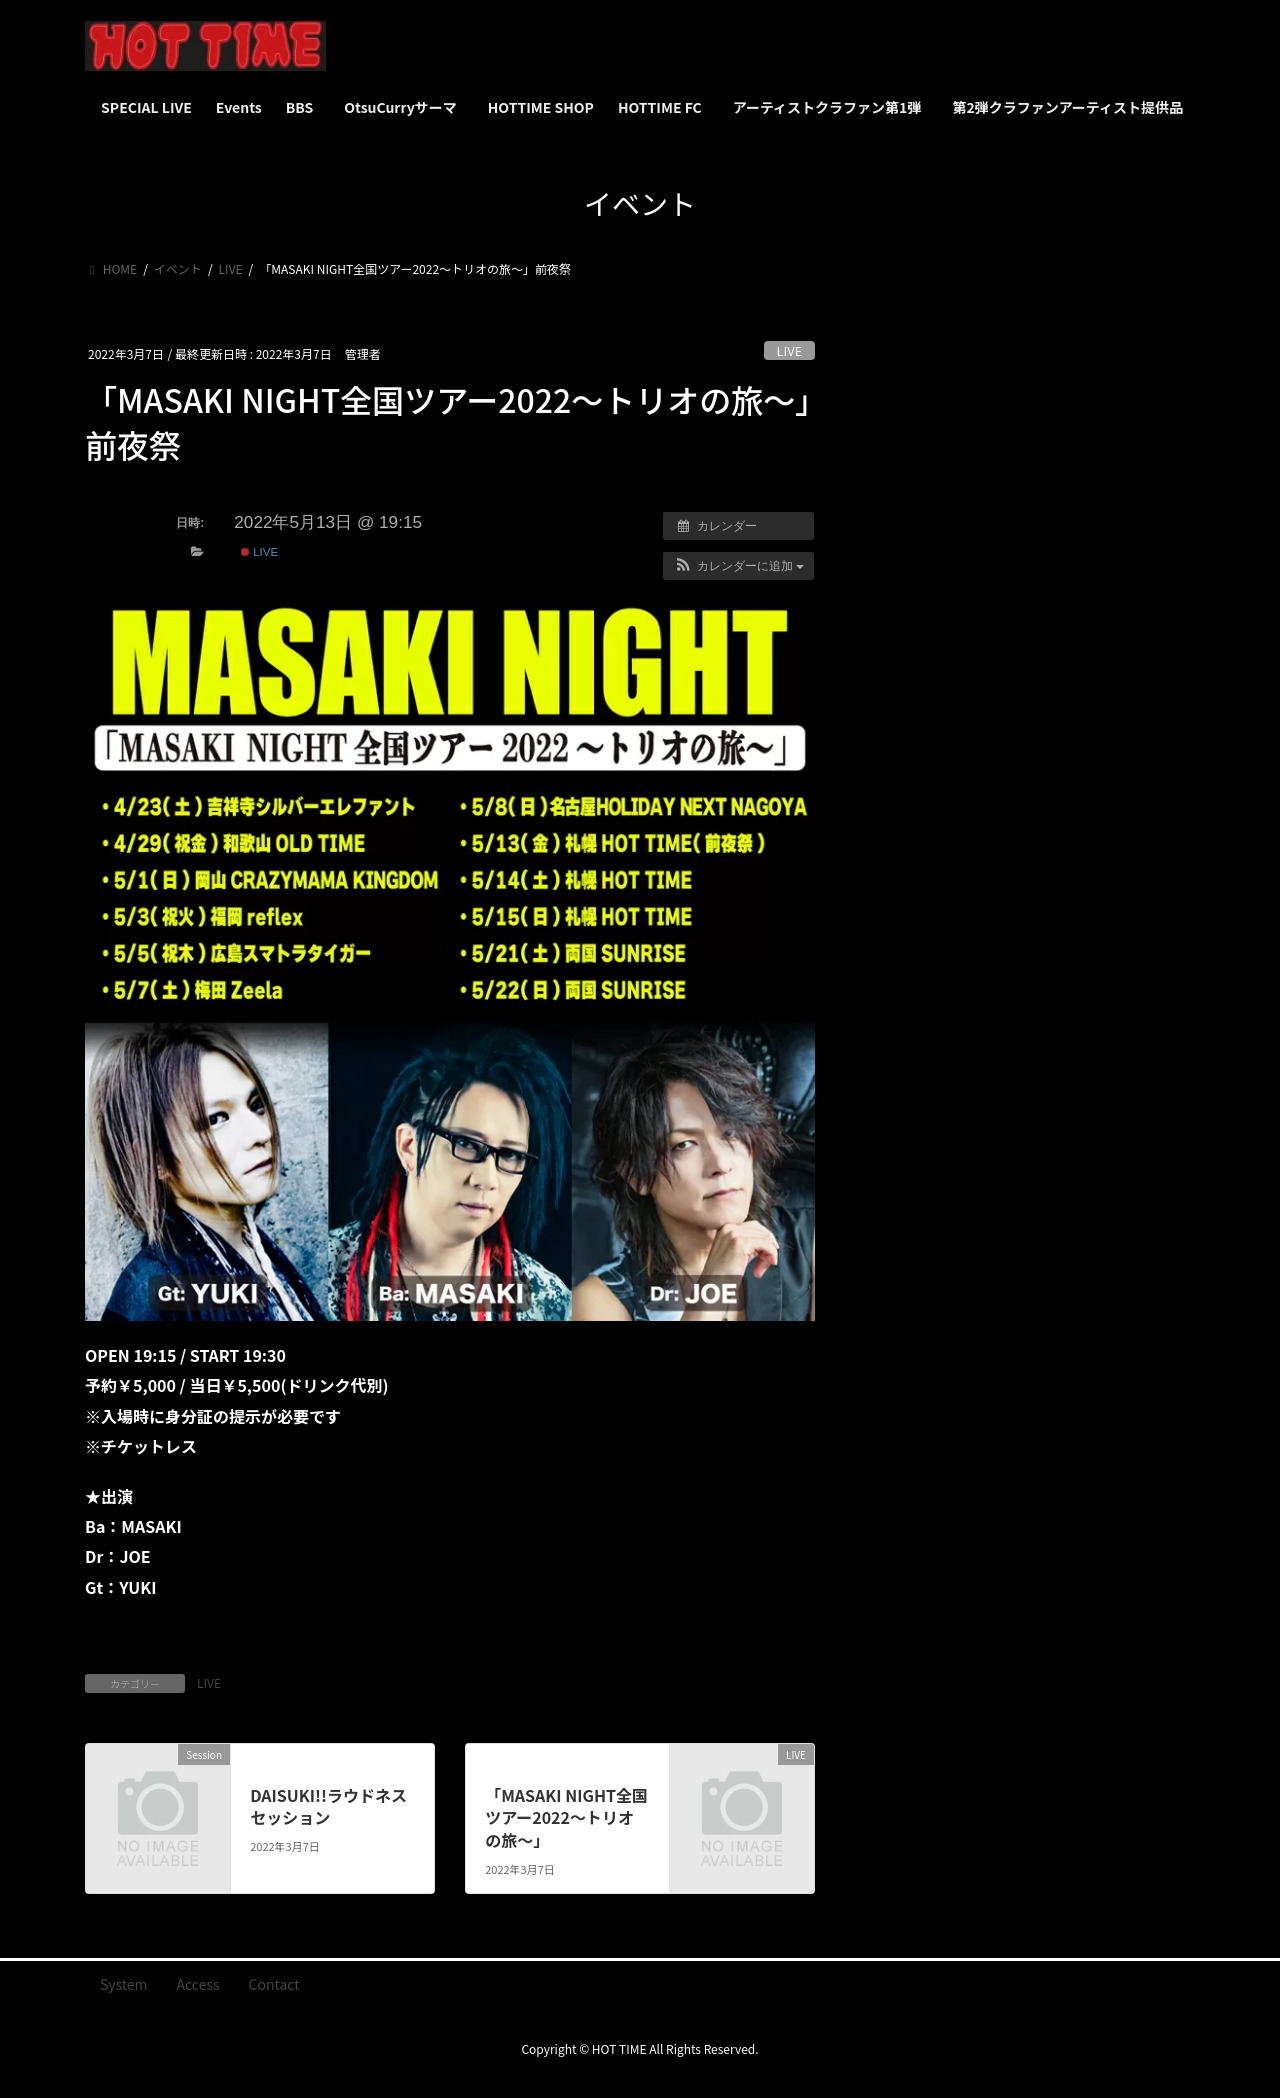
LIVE (790, 350)
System (124, 1984)
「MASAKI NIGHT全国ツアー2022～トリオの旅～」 (566, 1817)
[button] (738, 566)
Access (198, 1984)
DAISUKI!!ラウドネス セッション (328, 1806)
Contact (274, 1984)
